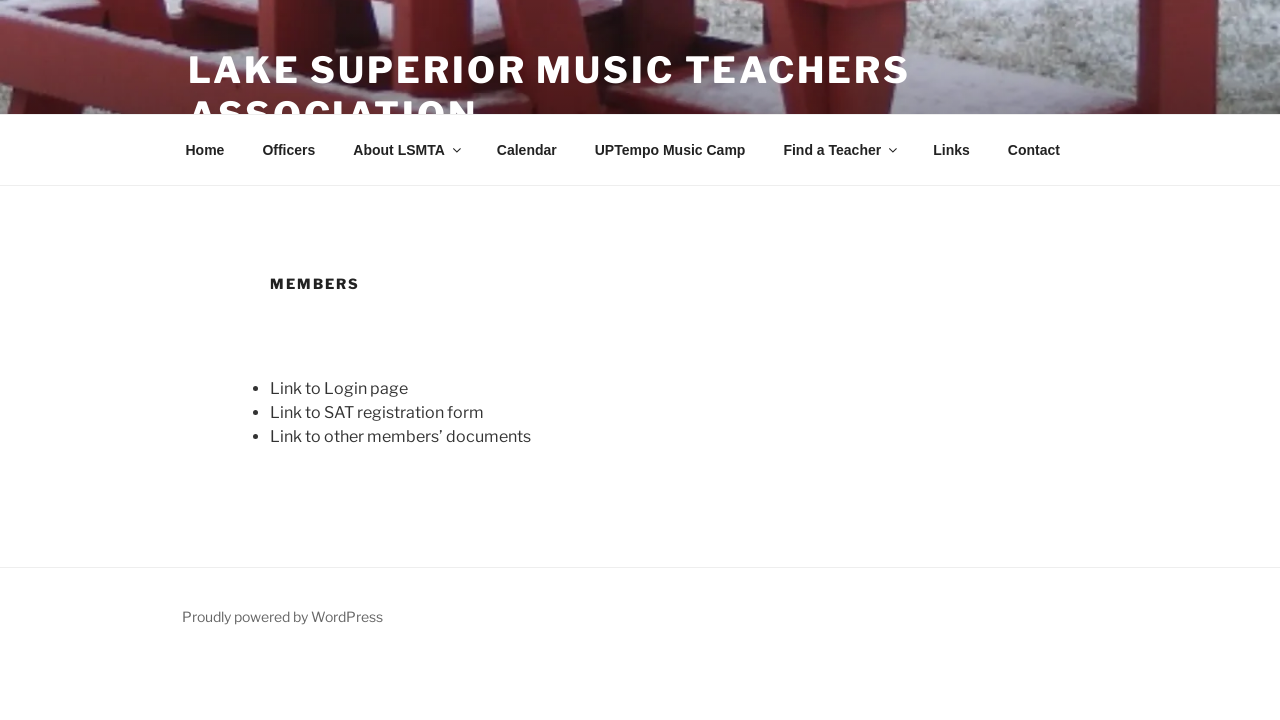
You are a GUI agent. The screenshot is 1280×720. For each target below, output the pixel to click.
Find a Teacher (841, 150)
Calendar (527, 150)
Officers (288, 150)
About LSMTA (408, 150)
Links (951, 150)
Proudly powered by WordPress (282, 616)
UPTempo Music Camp (670, 150)
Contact (1034, 150)
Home (205, 150)
